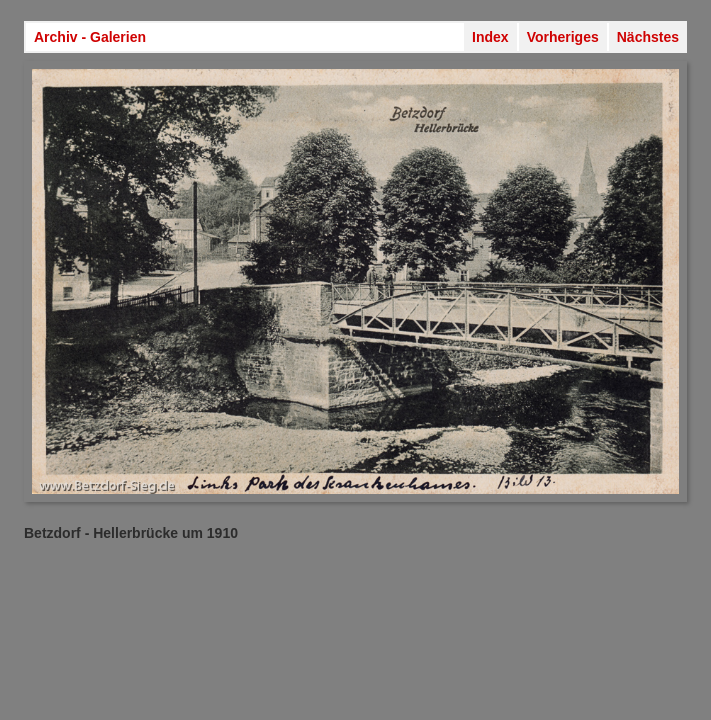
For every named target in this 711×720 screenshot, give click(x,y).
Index (490, 37)
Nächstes (648, 37)
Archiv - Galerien (90, 37)
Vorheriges (563, 37)
